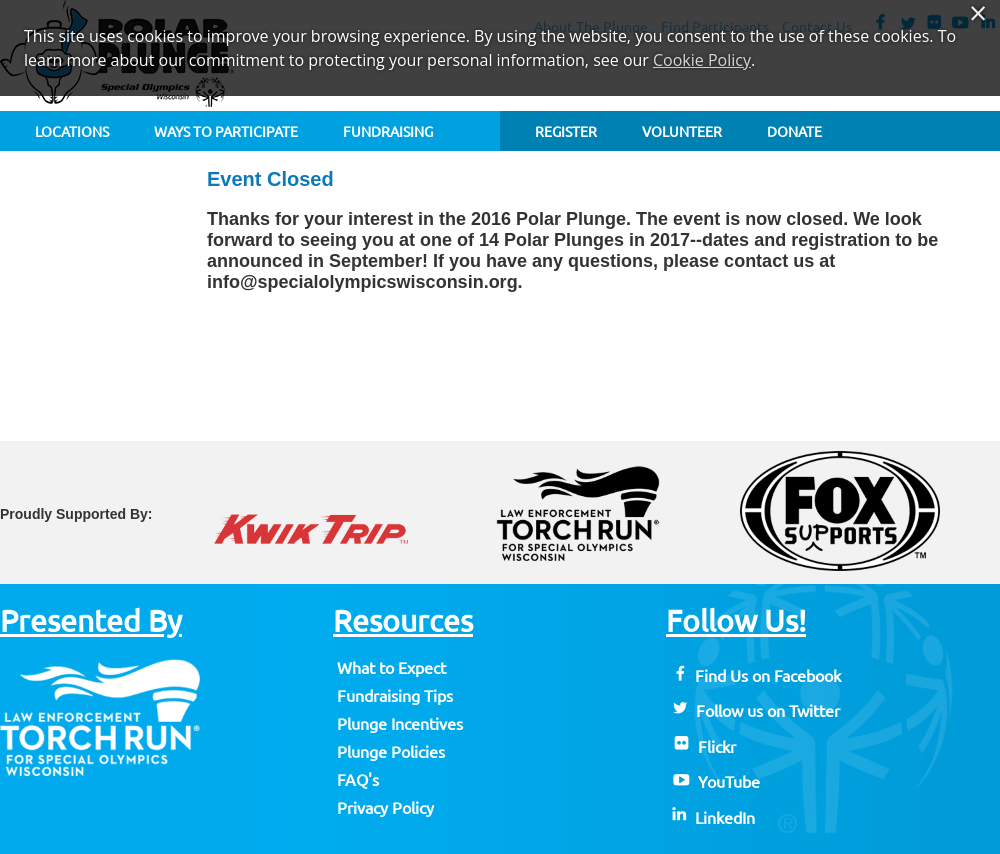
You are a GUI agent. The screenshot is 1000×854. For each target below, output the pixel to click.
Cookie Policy (702, 60)
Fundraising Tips (395, 696)
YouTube (715, 782)
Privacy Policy (385, 808)
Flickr (703, 747)
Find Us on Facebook (755, 676)
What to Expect (391, 668)
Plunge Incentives (400, 724)
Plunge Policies (391, 752)
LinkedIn (712, 818)
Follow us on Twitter (755, 711)
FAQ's (358, 780)
